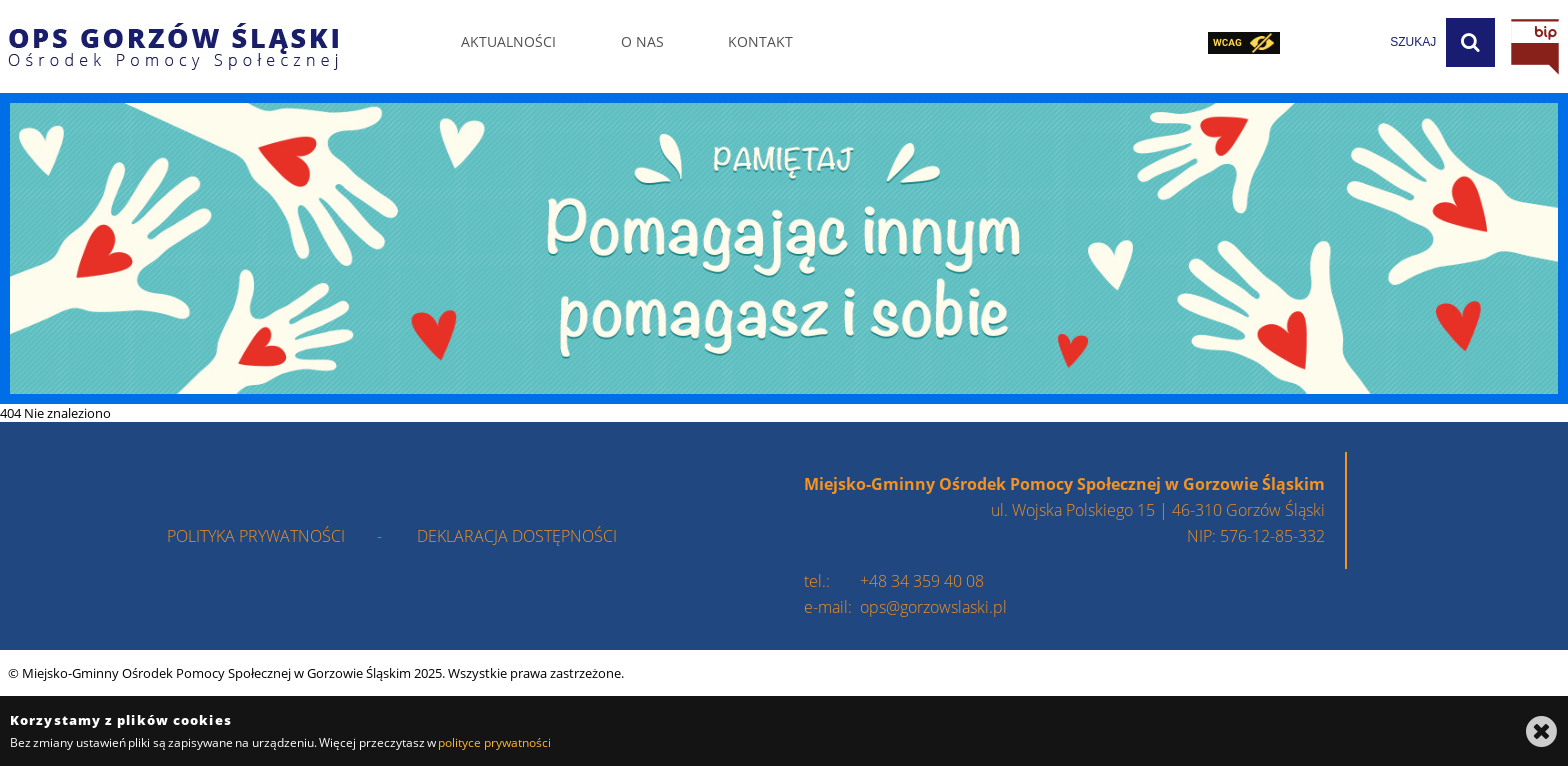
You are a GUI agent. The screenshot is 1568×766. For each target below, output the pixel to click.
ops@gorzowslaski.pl (933, 607)
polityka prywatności (256, 536)
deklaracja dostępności (517, 536)
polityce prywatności (494, 742)
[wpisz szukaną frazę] (1363, 42)
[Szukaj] (1470, 42)
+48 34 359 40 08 (922, 581)
